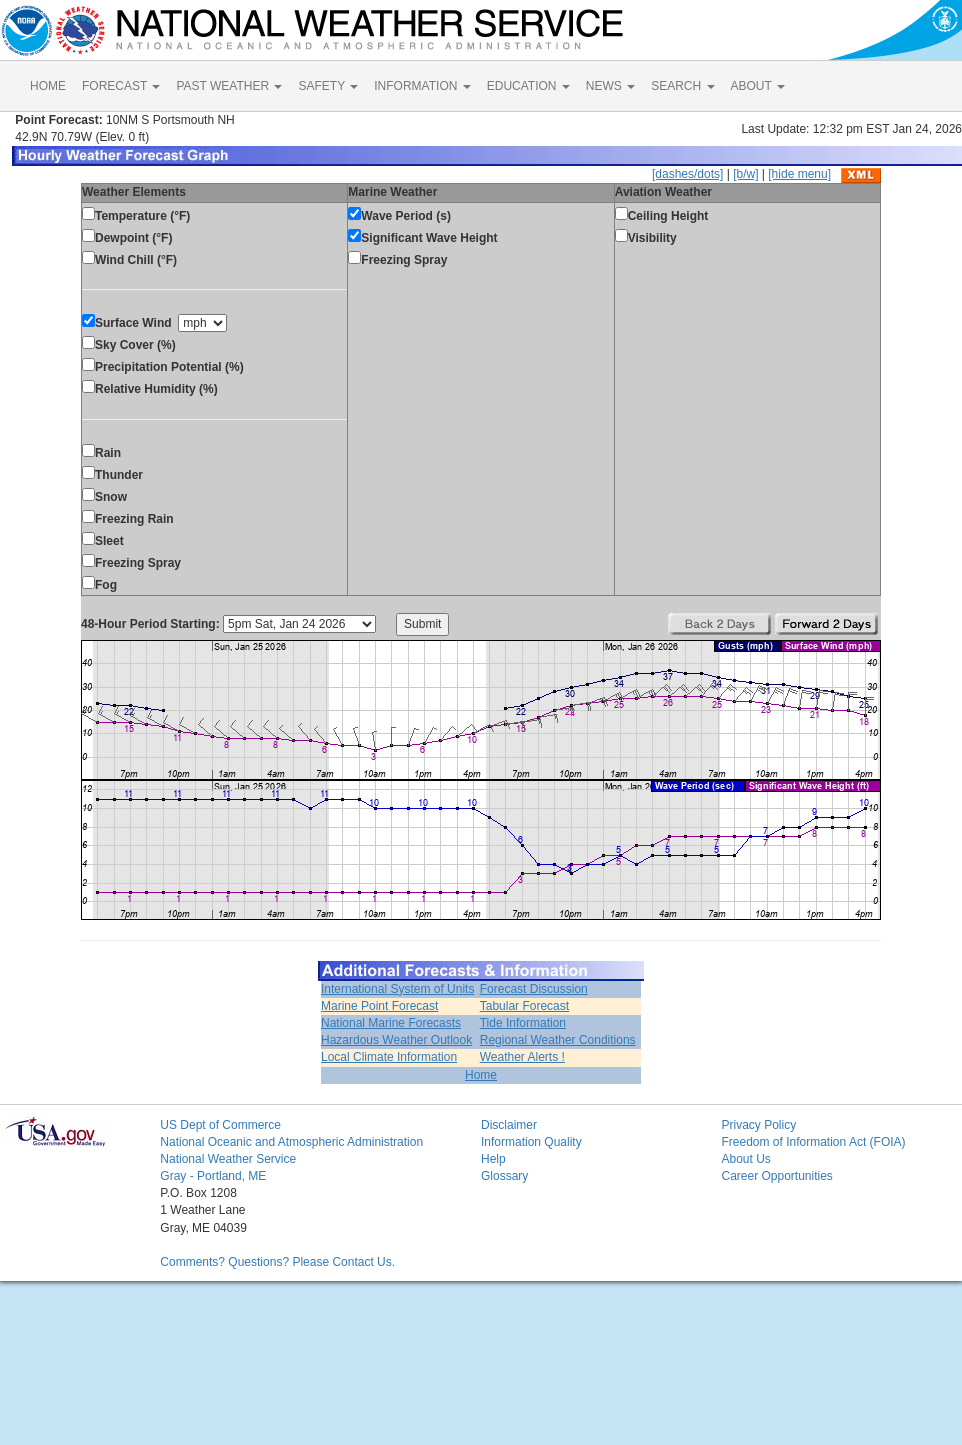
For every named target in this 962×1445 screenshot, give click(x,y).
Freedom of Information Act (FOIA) (813, 1142)
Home (481, 1075)
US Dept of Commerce (220, 1125)
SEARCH (682, 86)
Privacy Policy (758, 1125)
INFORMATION (422, 86)
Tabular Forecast (524, 1006)
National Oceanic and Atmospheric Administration (291, 1142)
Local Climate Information (389, 1057)
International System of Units (397, 989)
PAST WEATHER (229, 86)
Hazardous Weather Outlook (396, 1040)
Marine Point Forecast (379, 1006)
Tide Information (523, 1023)
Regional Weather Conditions (558, 1040)
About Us (745, 1159)
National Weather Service (228, 1159)
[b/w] (745, 174)
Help (493, 1159)
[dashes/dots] (687, 174)
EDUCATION (528, 86)
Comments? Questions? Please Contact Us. (277, 1262)
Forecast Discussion (534, 989)
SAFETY (328, 86)
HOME (48, 86)
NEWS (610, 86)
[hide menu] (799, 174)
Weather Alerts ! (522, 1057)
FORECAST (121, 86)
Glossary (504, 1176)
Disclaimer (509, 1125)
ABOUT (758, 86)
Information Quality (531, 1142)
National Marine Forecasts (391, 1023)
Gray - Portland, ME (213, 1176)
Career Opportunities (776, 1176)
